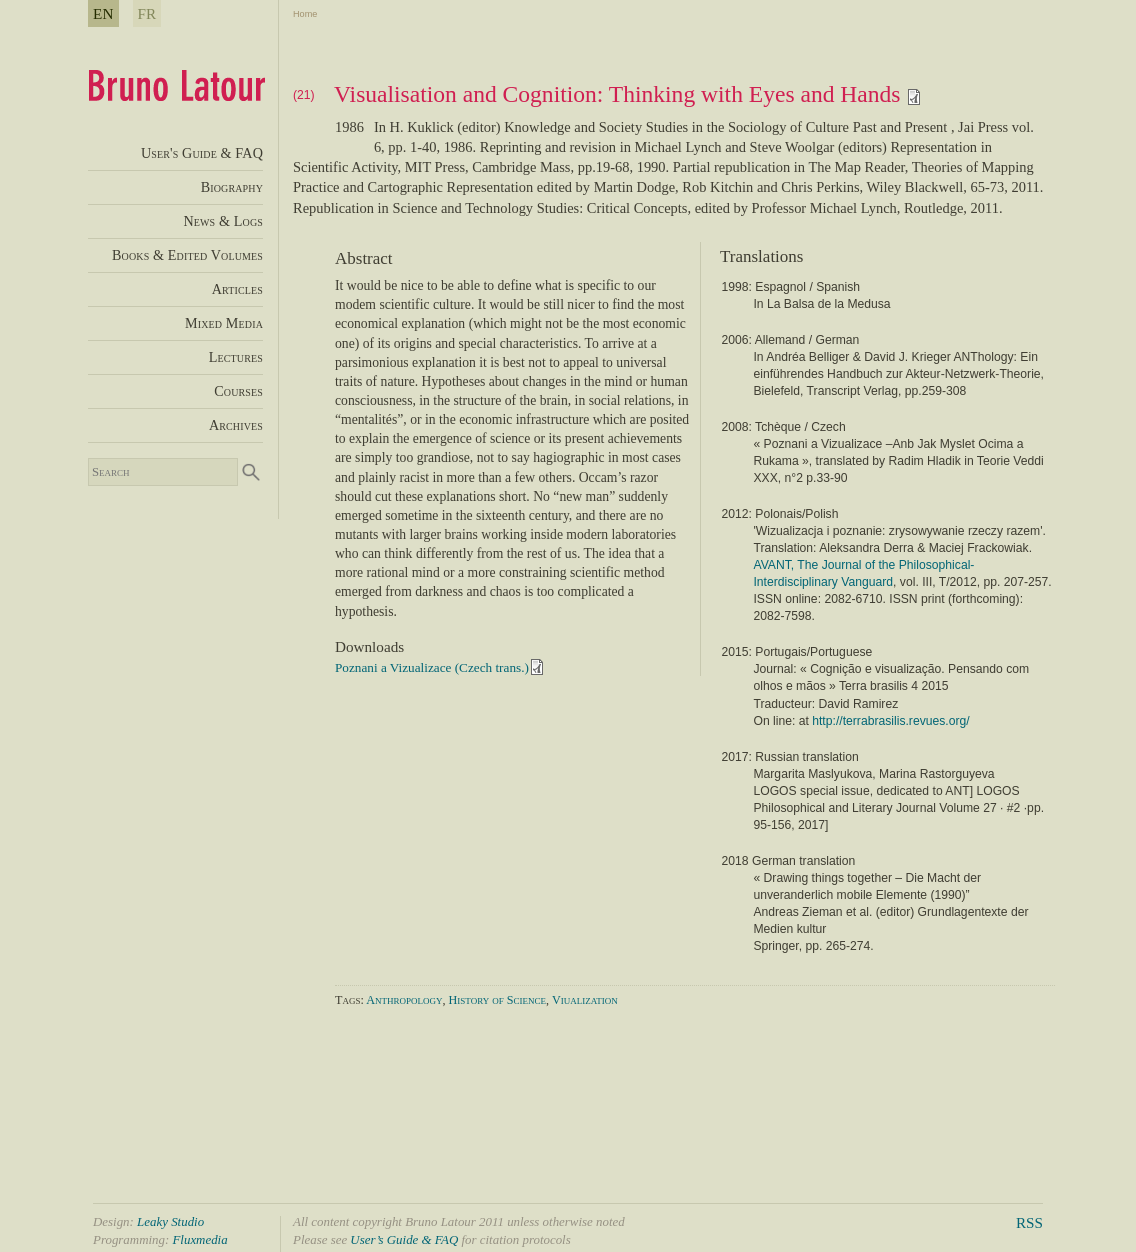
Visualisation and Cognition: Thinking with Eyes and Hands (628, 94)
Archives (236, 425)
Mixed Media (224, 323)
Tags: (349, 1000)
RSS (1029, 1222)
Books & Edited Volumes (187, 255)
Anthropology (404, 1000)
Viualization (585, 1000)
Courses (238, 391)
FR (147, 13)
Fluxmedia (199, 1239)
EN (103, 13)
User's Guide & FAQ (202, 153)
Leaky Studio (170, 1221)
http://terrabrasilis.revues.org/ (890, 721)
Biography (232, 187)
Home (305, 14)
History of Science (497, 1000)
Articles (237, 289)
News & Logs (223, 221)
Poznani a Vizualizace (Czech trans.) (432, 667)
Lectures (236, 357)
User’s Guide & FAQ (404, 1239)
